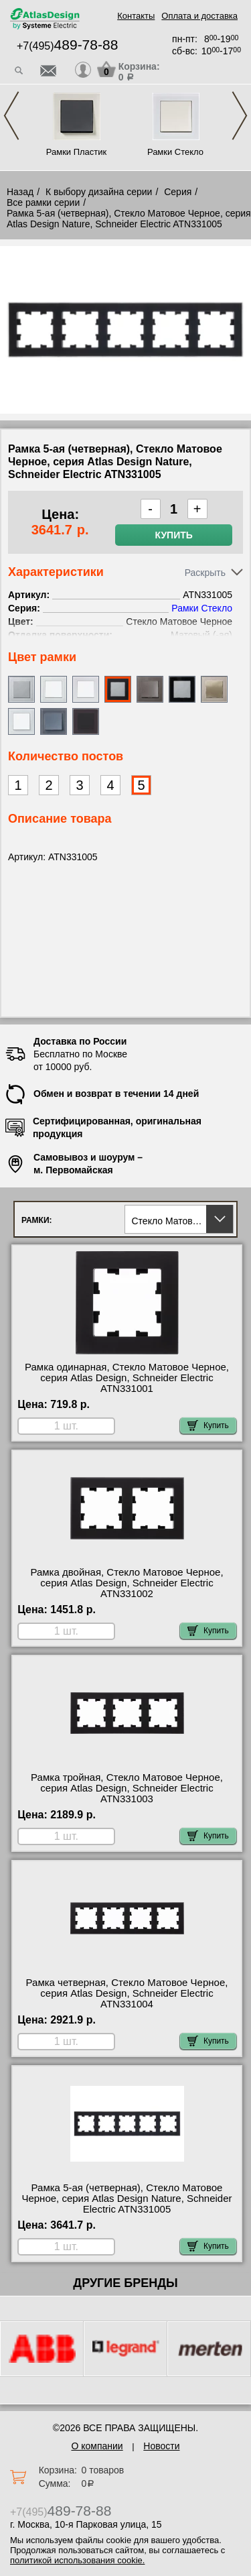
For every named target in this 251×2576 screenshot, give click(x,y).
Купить (173, 535)
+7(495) (67, 46)
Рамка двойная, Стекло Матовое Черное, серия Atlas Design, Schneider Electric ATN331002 (126, 1583)
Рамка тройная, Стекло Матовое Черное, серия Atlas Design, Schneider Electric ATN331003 (127, 1788)
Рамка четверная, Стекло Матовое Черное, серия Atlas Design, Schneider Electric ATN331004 (127, 1993)
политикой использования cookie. (77, 2560)
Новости (161, 2446)
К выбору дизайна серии (99, 191)
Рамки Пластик (76, 152)
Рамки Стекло (175, 152)
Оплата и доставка (199, 16)
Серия (177, 191)
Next (240, 115)
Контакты (136, 16)
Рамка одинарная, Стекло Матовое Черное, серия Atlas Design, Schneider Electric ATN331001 (127, 1378)
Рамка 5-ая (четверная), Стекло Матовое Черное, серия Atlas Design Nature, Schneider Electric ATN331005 (126, 2198)
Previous (11, 115)
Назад (20, 191)
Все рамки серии (43, 202)
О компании (96, 2446)
